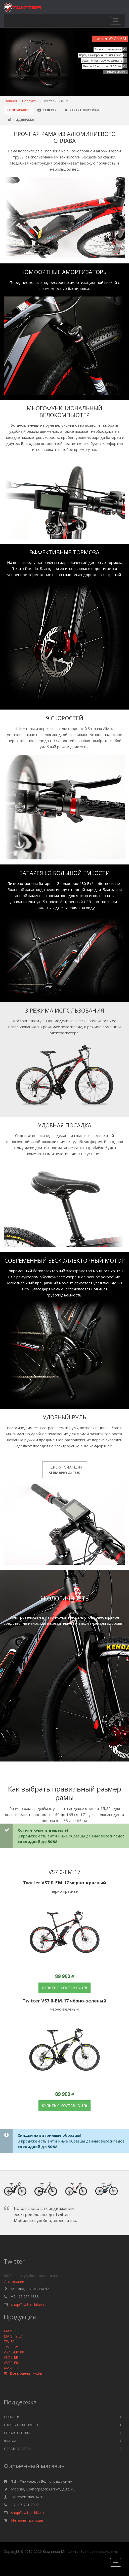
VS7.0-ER (11, 2357)
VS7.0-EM (11, 2362)
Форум (10, 2440)
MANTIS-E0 (13, 2330)
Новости (11, 2417)
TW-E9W (11, 2346)
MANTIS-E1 (13, 2336)
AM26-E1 (11, 2368)
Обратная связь (17, 2448)
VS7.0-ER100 (14, 2352)
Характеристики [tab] (82, 110)
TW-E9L (10, 2341)
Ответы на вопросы (21, 2425)
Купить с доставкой (64, 1987)
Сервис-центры (17, 2432)
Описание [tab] (18, 110)
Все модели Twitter (23, 2373)
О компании (14, 2281)
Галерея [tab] (47, 110)
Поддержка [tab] (21, 120)
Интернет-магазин (27, 2520)
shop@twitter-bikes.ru (29, 2304)
